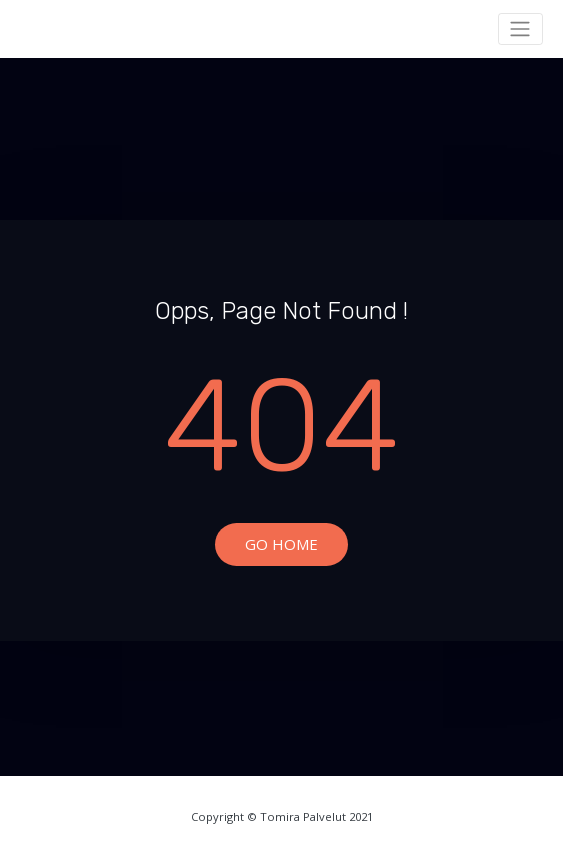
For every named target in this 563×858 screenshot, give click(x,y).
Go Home (281, 544)
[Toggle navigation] (520, 29)
